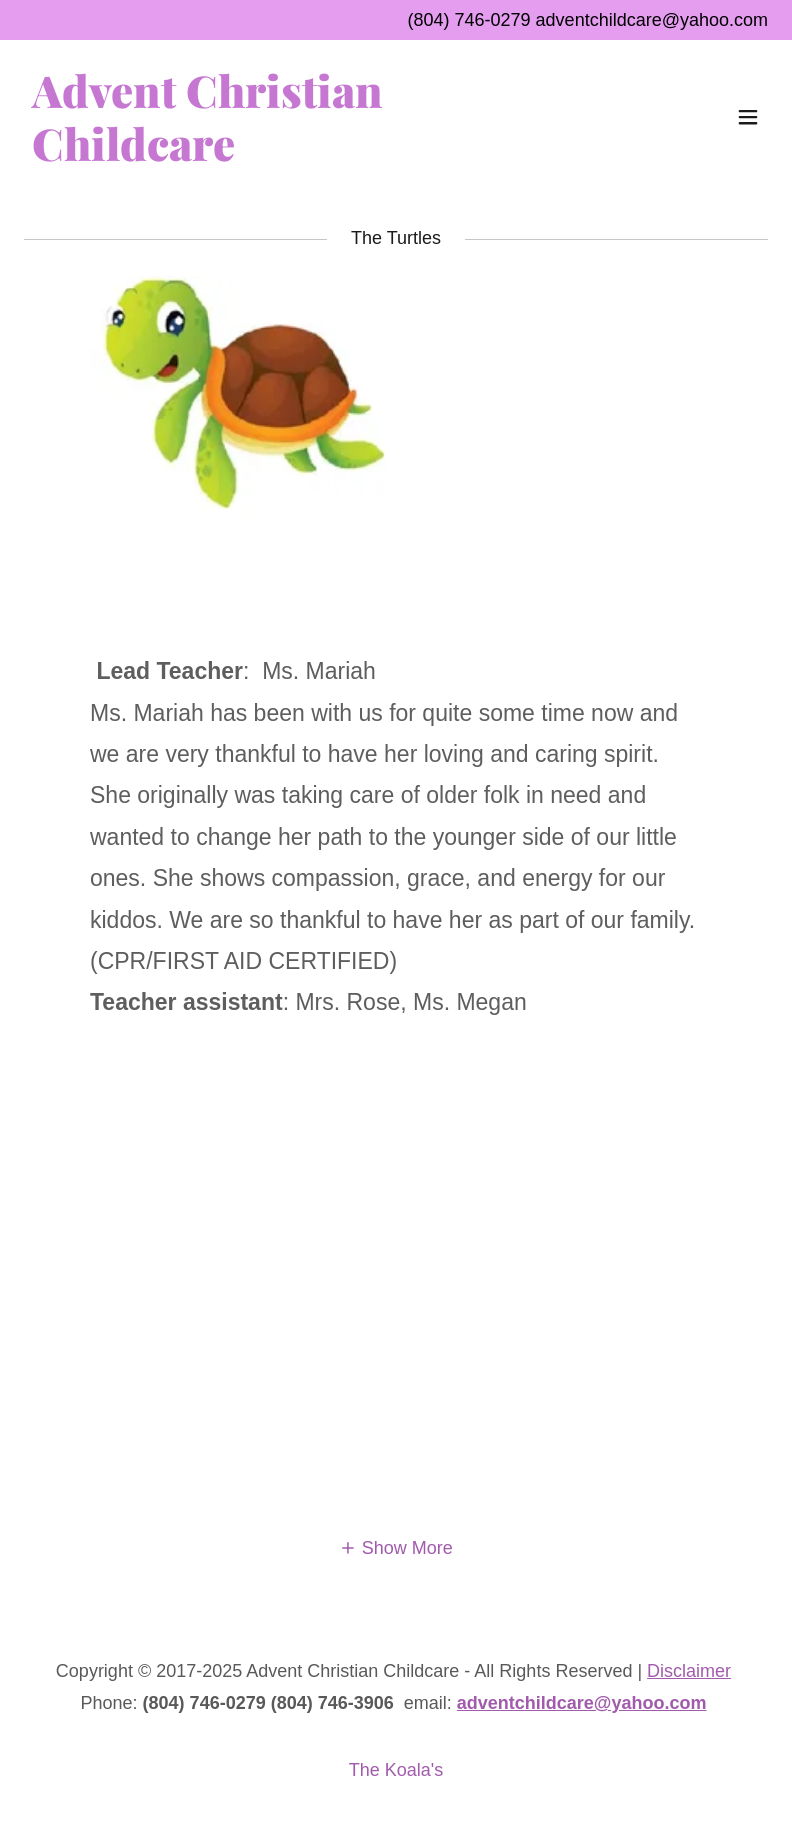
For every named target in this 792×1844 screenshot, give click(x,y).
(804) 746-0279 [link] (468, 20)
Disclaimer (689, 1671)
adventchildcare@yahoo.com (582, 1703)
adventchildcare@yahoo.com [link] (652, 20)
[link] (284, 155)
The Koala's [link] (396, 1770)
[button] (748, 117)
